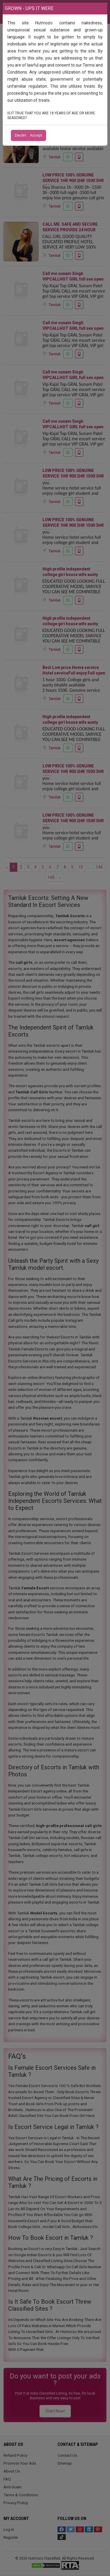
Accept (36, 135)
